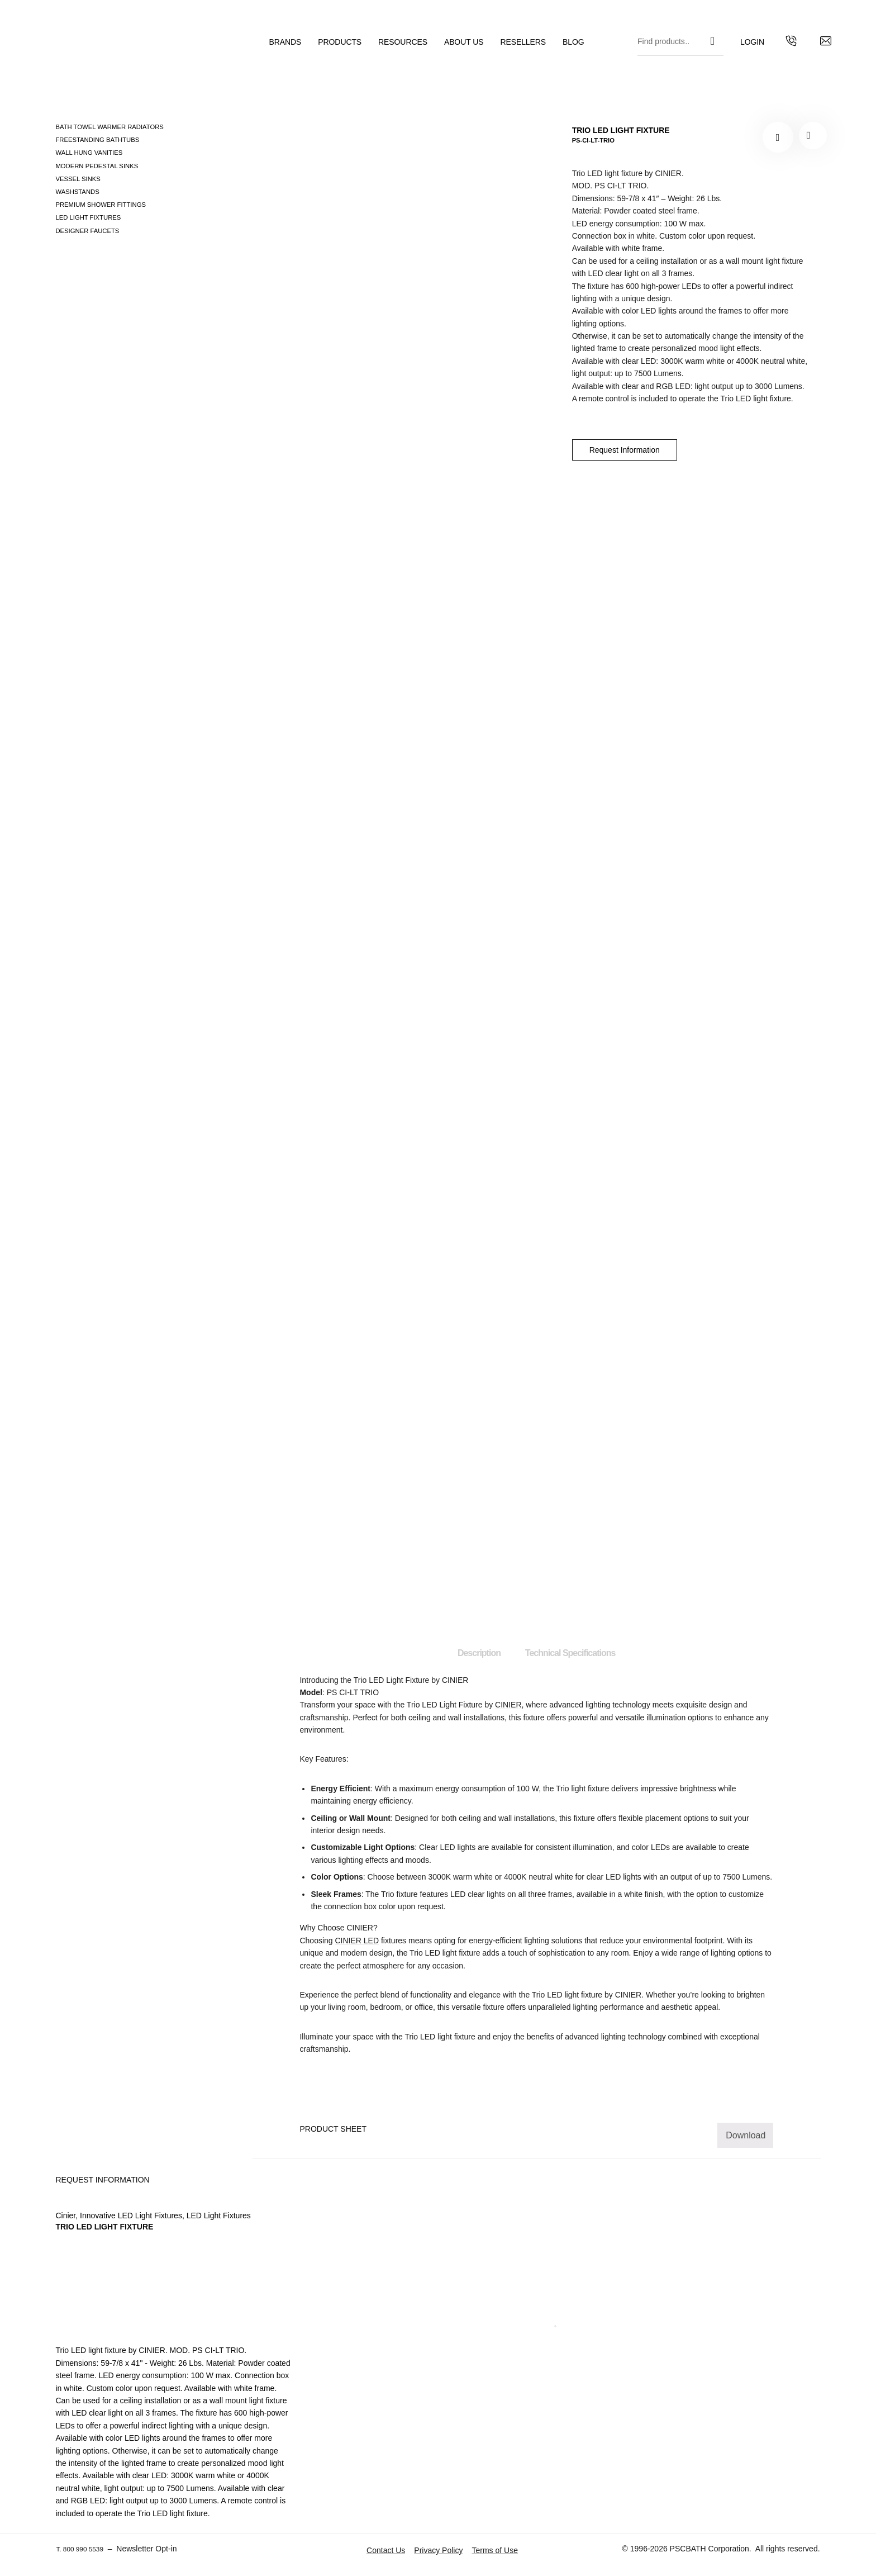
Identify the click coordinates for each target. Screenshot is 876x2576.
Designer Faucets (87, 230)
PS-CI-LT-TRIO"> (811, 137)
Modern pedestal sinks (96, 166)
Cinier (65, 2215)
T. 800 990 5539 (84, 2548)
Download (745, 2135)
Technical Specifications (570, 1653)
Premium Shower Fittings (100, 204)
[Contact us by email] (807, 47)
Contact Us (385, 2550)
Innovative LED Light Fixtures (131, 2215)
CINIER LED (357, 1940)
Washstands (77, 191)
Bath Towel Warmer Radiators (109, 127)
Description (479, 1653)
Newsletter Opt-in (155, 2548)
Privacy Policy (438, 2550)
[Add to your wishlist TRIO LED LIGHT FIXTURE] (778, 137)
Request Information (624, 449)
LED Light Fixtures (88, 217)
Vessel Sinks (77, 178)
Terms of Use (494, 2550)
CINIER (508, 1704)
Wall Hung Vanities (88, 152)
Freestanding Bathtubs (97, 139)
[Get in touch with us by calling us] (772, 47)
